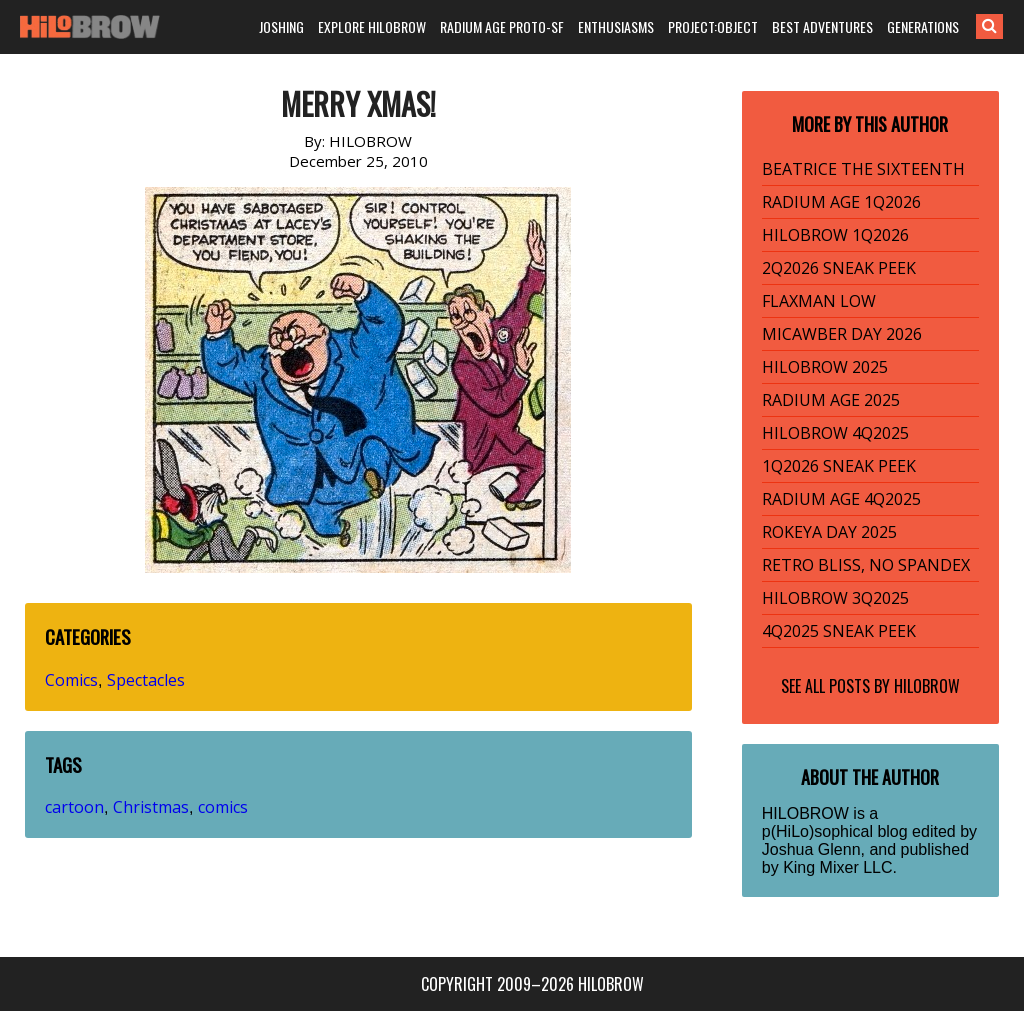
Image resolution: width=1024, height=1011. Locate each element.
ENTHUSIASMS (616, 26)
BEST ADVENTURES (822, 26)
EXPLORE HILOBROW (372, 26)
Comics (71, 680)
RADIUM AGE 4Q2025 (841, 499)
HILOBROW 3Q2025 (835, 598)
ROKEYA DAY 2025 (829, 532)
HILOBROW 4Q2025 (835, 433)
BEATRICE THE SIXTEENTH (863, 169)
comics (223, 807)
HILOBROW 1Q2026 (835, 235)
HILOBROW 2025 (825, 367)
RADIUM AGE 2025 (831, 400)
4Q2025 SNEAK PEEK (839, 631)
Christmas (151, 807)
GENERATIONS (923, 26)
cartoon (74, 807)
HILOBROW (927, 686)
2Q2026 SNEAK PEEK (839, 268)
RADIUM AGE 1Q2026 (841, 202)
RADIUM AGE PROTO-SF (502, 26)
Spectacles (146, 680)
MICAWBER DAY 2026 (842, 334)
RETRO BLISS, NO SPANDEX (866, 565)
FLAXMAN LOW (819, 301)
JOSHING (281, 26)
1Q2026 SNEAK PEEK (839, 466)
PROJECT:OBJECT (713, 26)
